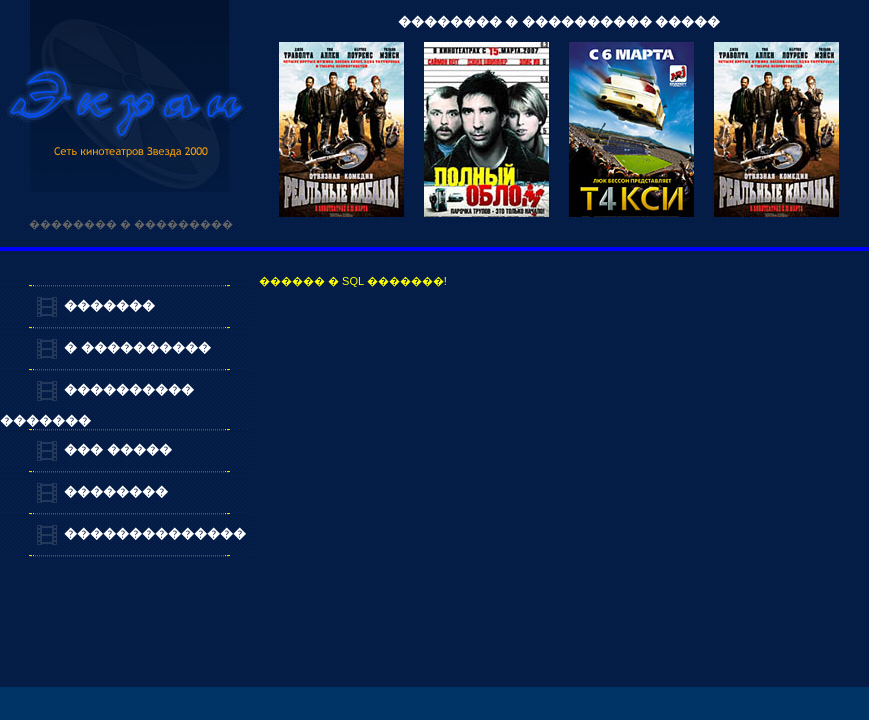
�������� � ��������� (131, 224)
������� (109, 305)
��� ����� (118, 449)
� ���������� (137, 347)
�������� (116, 491)
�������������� (155, 533)
